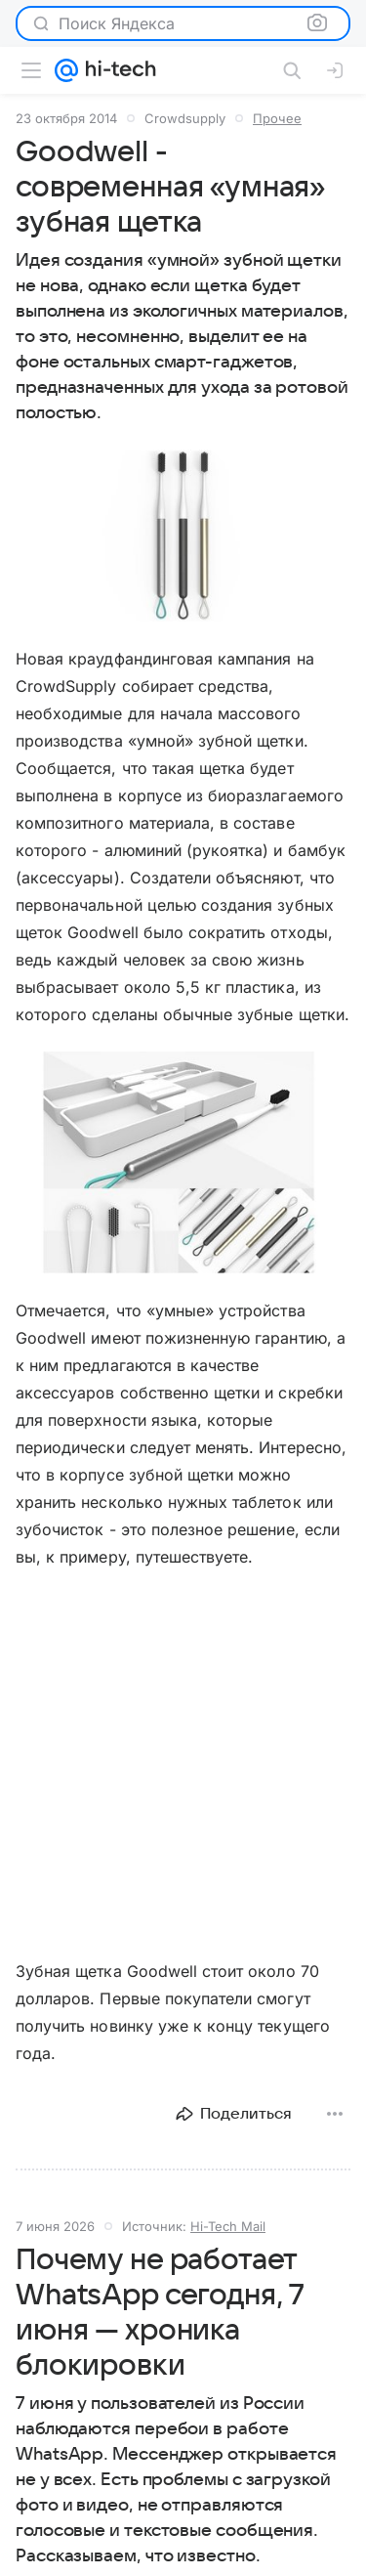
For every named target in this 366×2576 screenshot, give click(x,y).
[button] (183, 536)
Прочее (277, 118)
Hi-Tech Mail (227, 2226)
